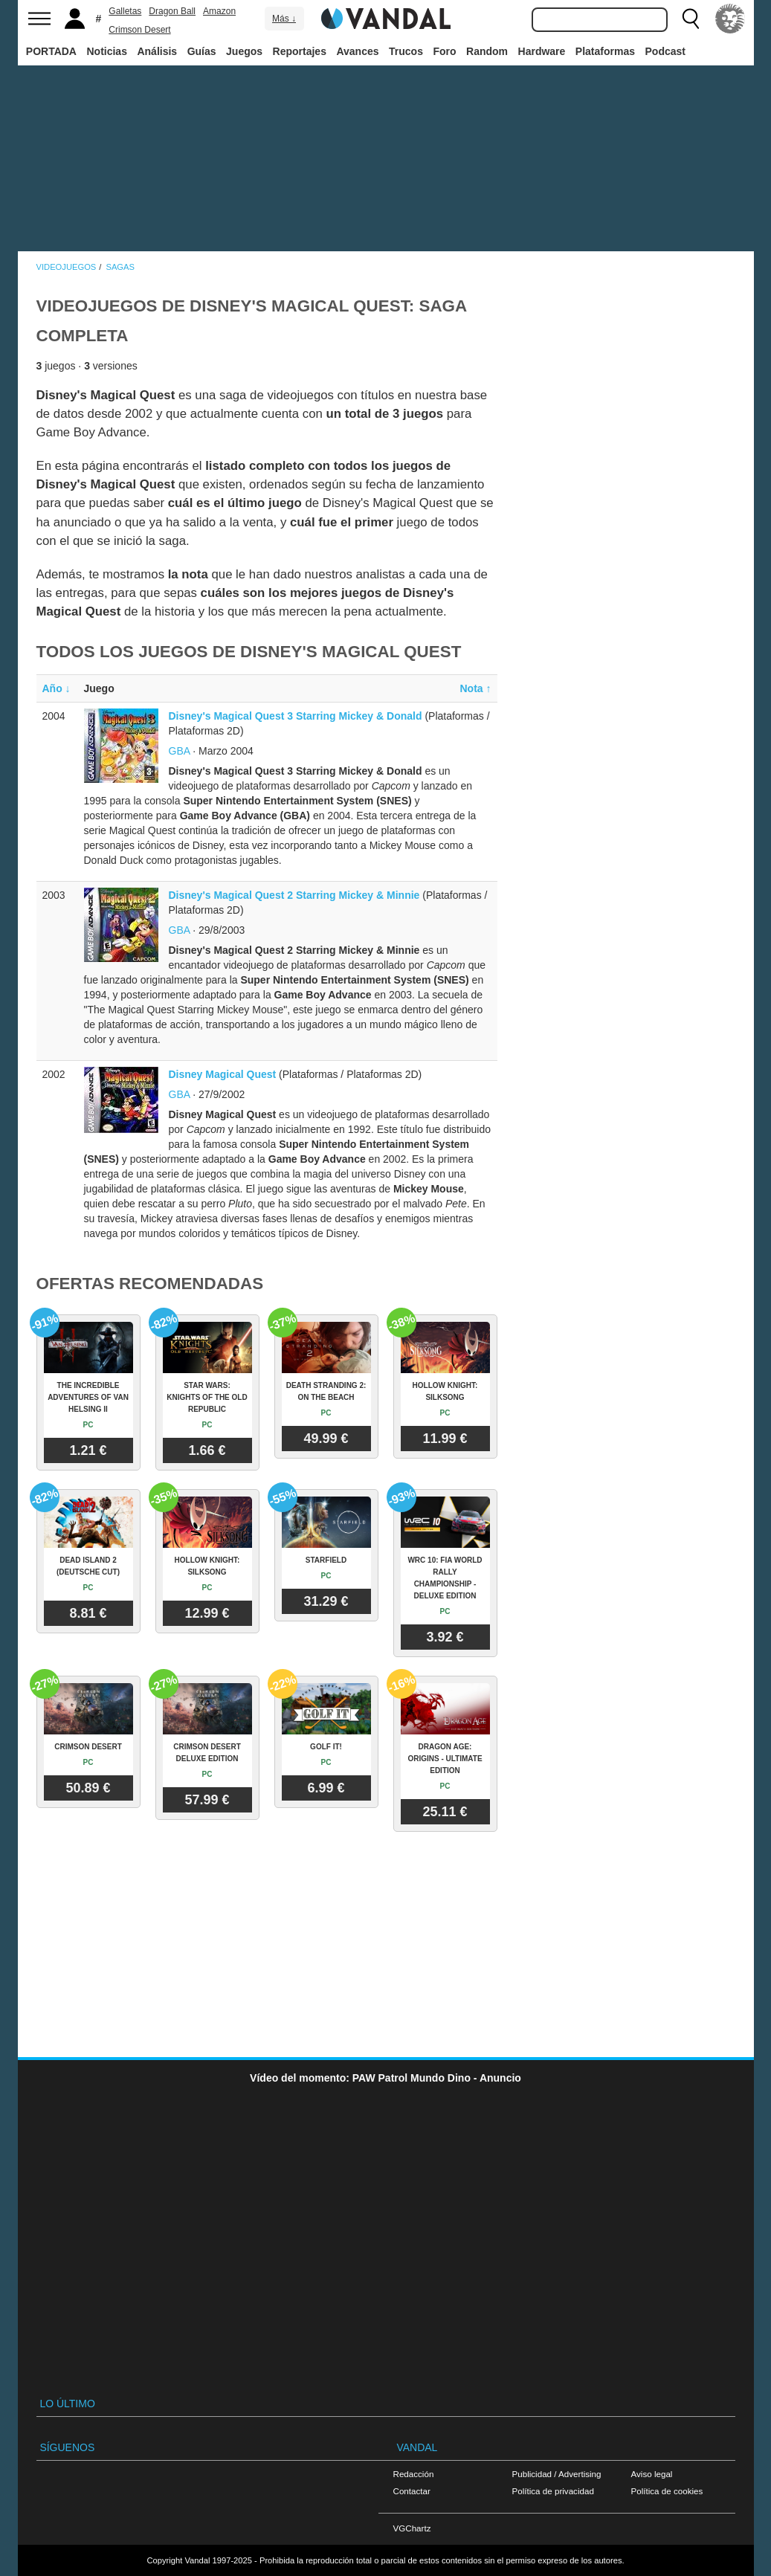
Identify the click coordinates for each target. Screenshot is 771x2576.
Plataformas (605, 51)
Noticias (106, 51)
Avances (357, 51)
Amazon (219, 11)
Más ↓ (284, 18)
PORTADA (51, 51)
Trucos (406, 51)
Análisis (157, 51)
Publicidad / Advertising (556, 2474)
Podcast (665, 51)
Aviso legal (652, 2474)
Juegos (244, 51)
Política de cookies (667, 2491)
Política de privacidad (553, 2491)
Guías (201, 51)
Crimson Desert (139, 30)
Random (487, 51)
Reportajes (299, 51)
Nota (475, 688)
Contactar (411, 2491)
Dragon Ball (172, 11)
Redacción (413, 2474)
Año (56, 688)
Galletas (125, 11)
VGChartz (412, 2528)
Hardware (542, 51)
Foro (444, 51)
